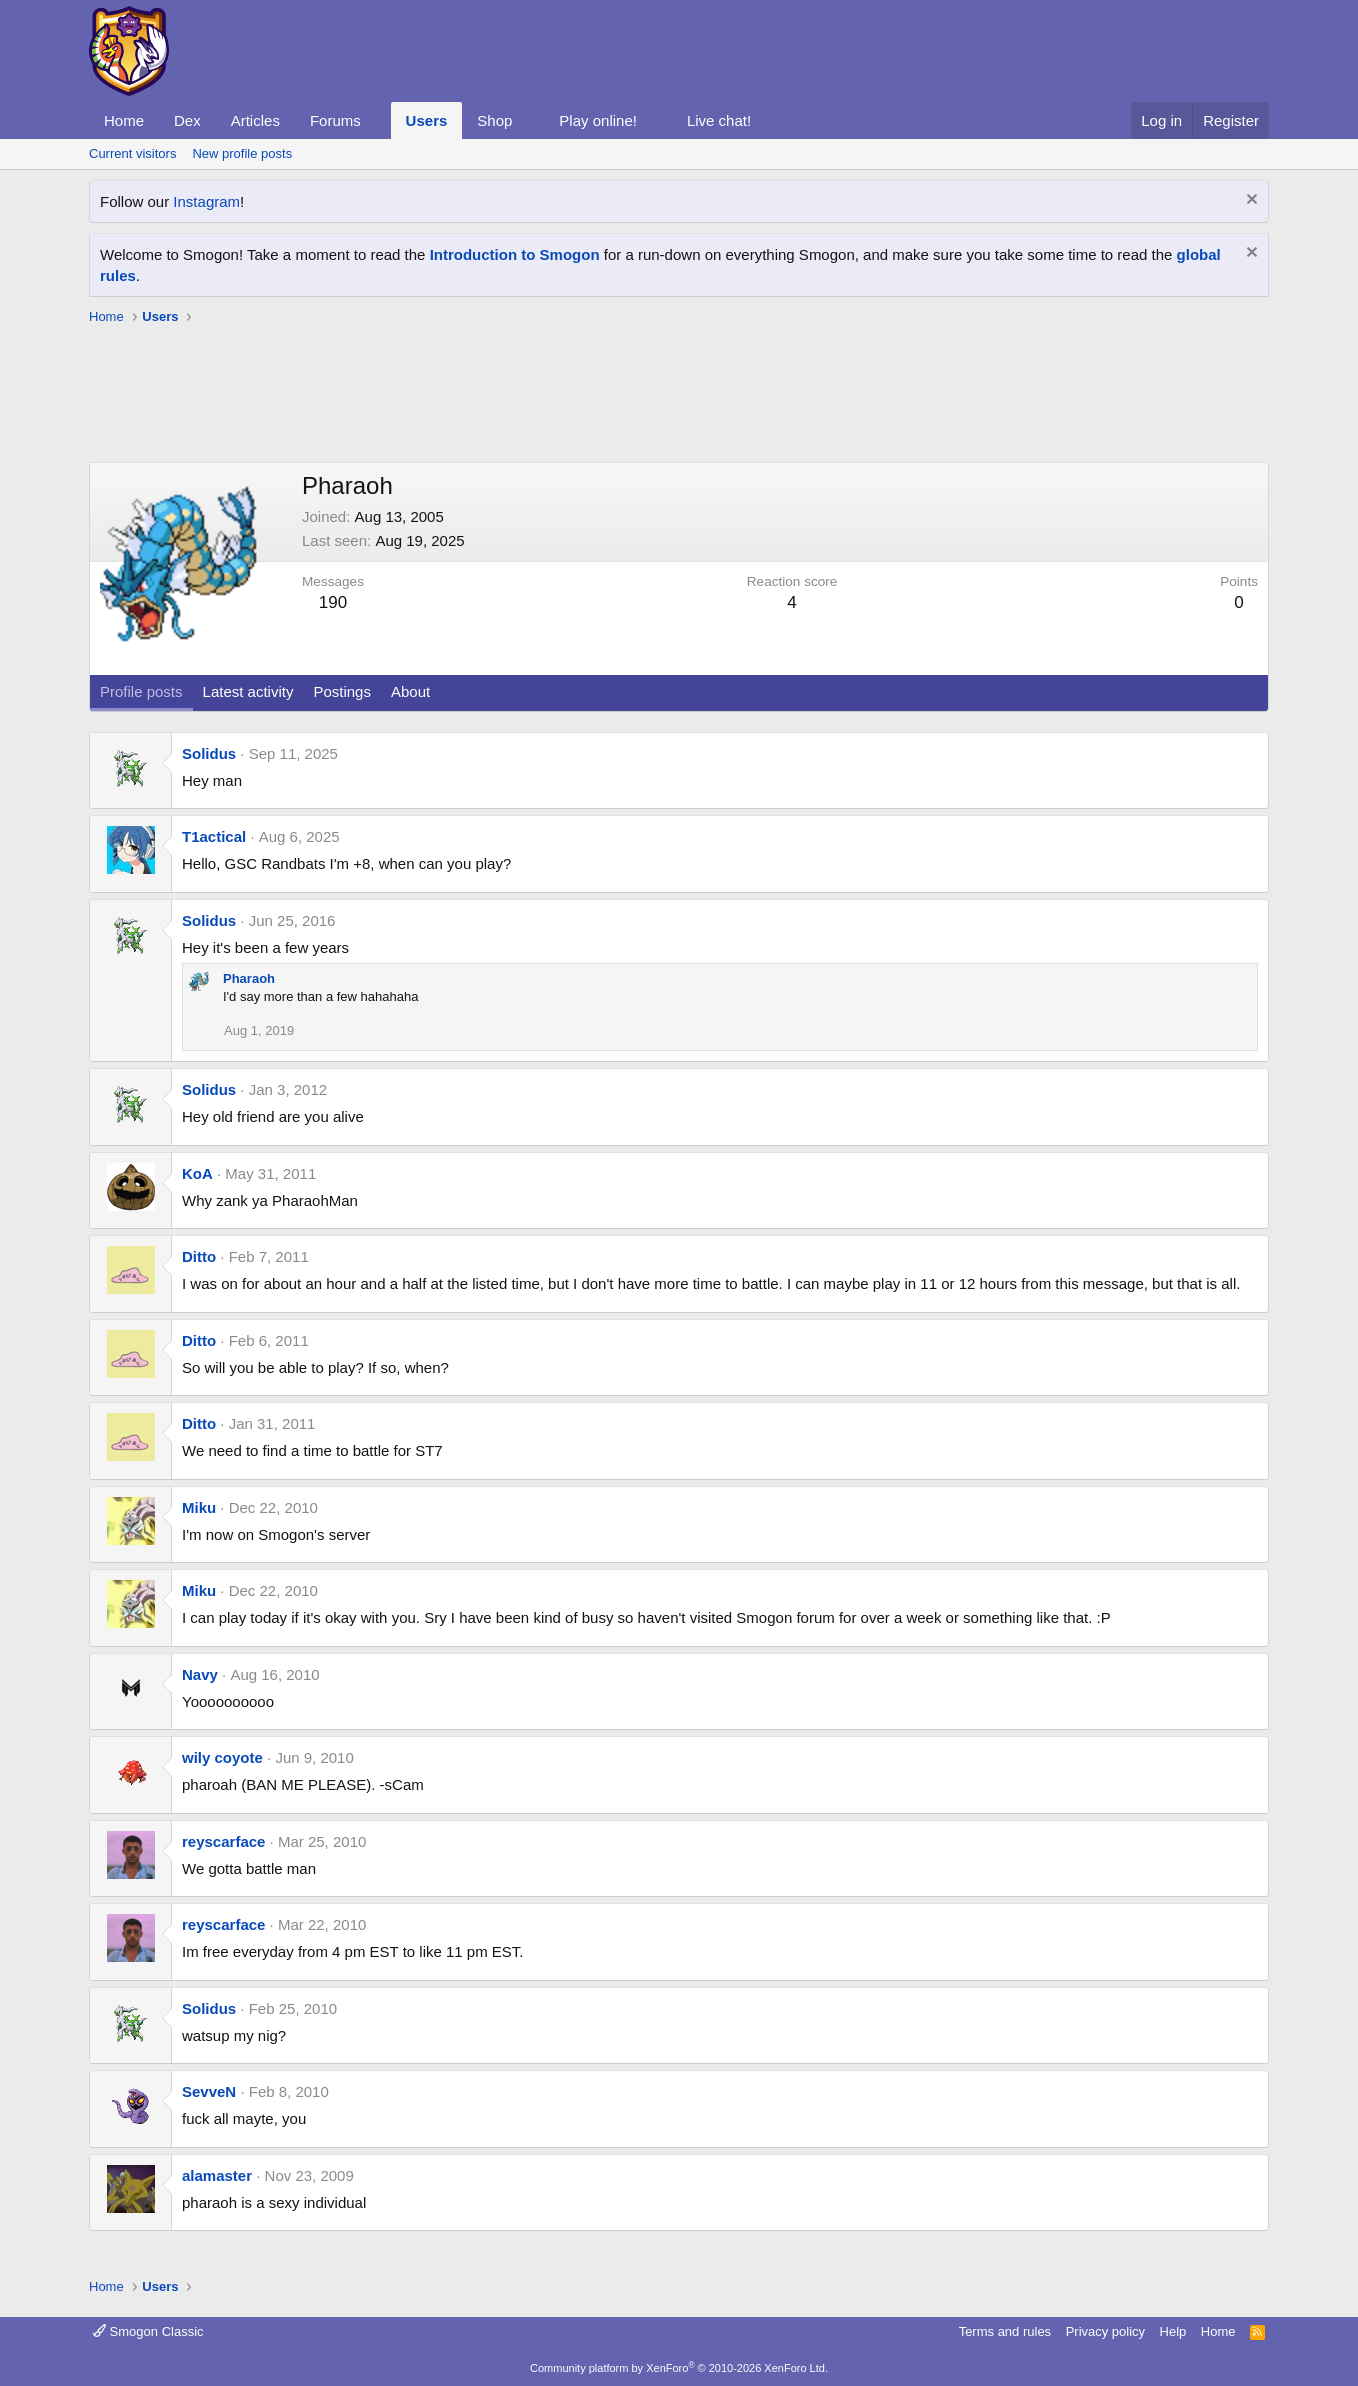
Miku (199, 1507)
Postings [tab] (342, 691)
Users (427, 120)
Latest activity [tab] (248, 691)
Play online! (598, 120)
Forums (335, 120)
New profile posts (242, 153)
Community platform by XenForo (679, 2368)
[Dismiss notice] (1249, 201)
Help (1173, 2331)
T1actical (214, 836)
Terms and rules (1005, 2331)
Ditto (199, 1256)
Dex (187, 120)
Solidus (209, 753)
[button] (377, 120)
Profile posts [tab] (141, 691)
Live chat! (719, 120)
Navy (200, 1674)
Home (124, 120)
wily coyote (222, 1757)
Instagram (206, 201)
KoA (197, 1173)
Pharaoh (249, 978)
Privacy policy (1105, 2331)
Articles (255, 120)
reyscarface (223, 1841)
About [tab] (410, 691)
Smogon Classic (148, 2331)
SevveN (209, 2091)
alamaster (217, 2175)
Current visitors (132, 153)
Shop (494, 120)
